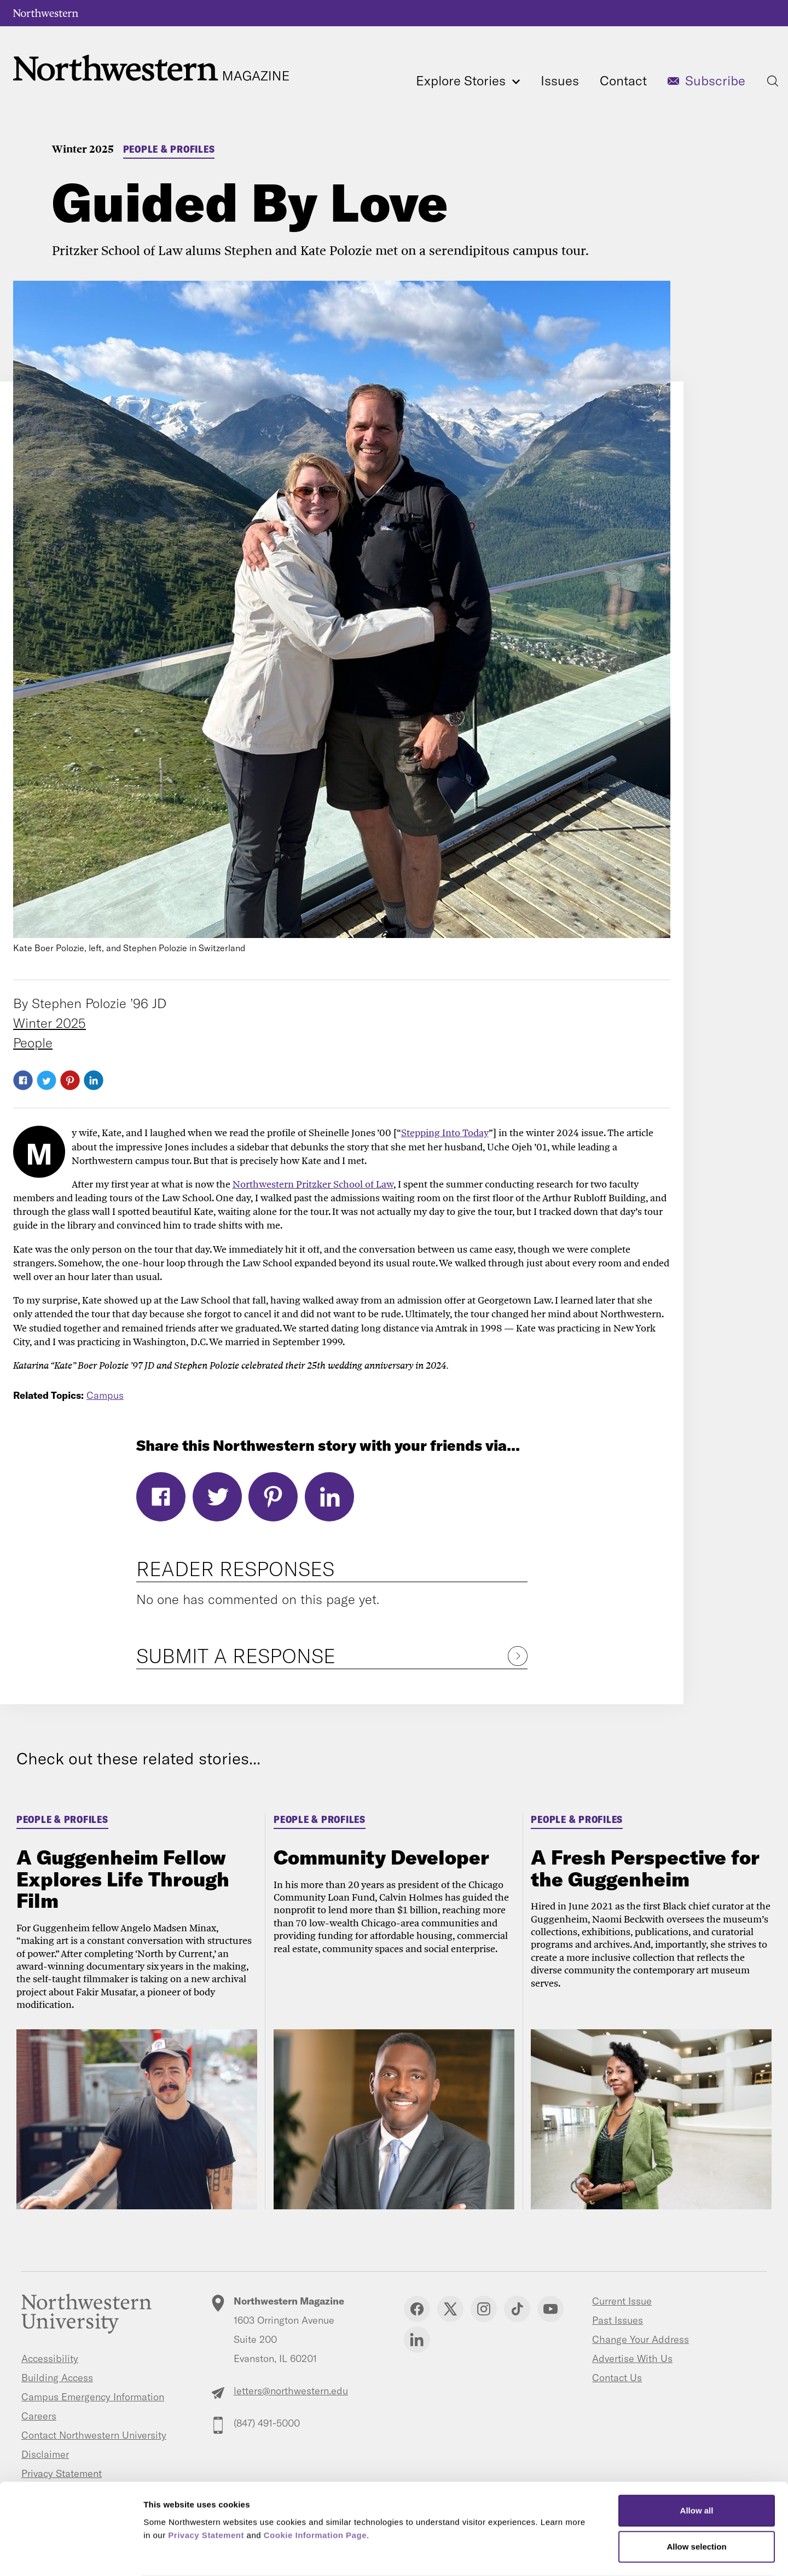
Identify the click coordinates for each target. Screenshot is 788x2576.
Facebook (23, 1080)
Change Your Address (640, 2339)
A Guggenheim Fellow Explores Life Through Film (122, 1879)
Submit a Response (235, 1655)
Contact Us (617, 2377)
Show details (574, 2554)
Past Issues (617, 2320)
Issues (560, 80)
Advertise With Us (632, 2358)
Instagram (484, 2309)
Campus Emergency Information (92, 2396)
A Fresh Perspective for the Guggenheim (645, 1868)
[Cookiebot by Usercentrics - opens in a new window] (71, 2554)
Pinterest (70, 1080)
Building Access (57, 2377)
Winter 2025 (83, 148)
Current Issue (622, 2301)
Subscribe (715, 80)
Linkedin (417, 2339)
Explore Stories (468, 80)
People (33, 1042)
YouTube (550, 2309)
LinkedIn (93, 1080)
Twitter (46, 1080)
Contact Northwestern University (93, 2435)
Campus (105, 1395)
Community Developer (381, 1857)
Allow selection (696, 2504)
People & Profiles (169, 149)
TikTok (517, 2309)
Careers (38, 2416)
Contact (623, 80)
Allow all (697, 2468)
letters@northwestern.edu (291, 2390)
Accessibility (49, 2358)
